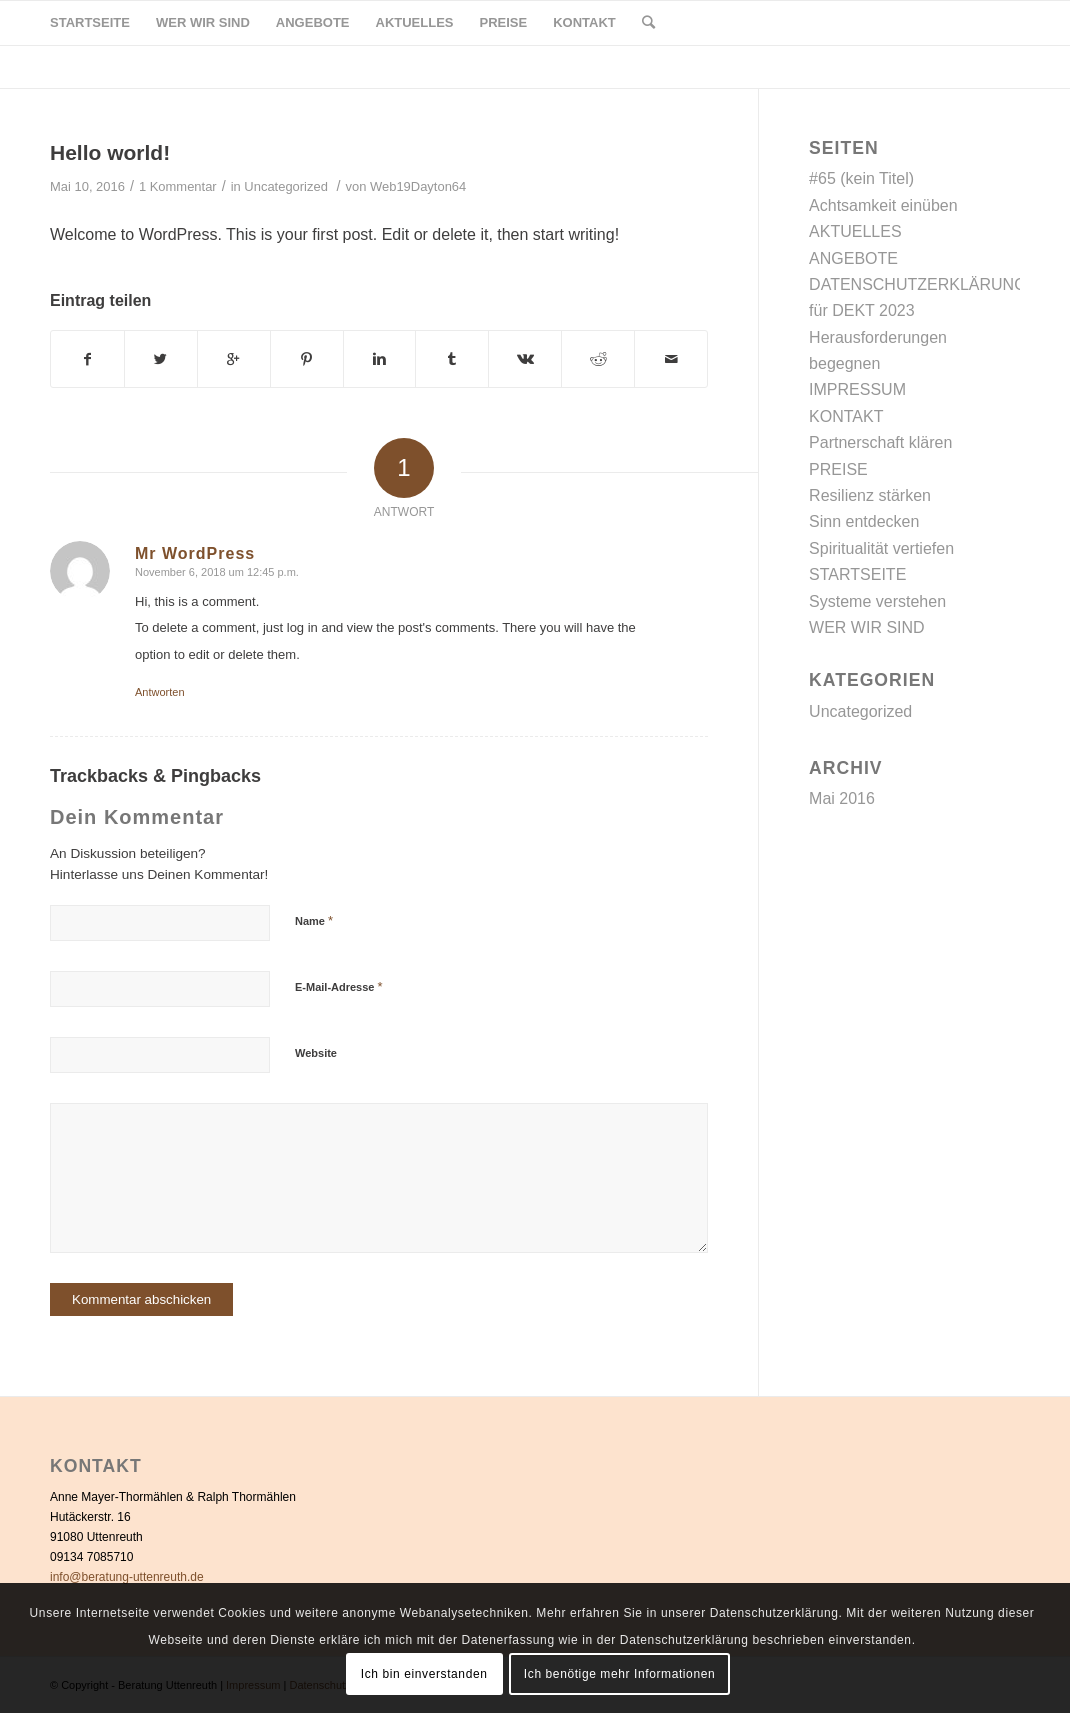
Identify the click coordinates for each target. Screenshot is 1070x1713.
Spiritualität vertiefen (881, 548)
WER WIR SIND (867, 627)
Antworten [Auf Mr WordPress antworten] (160, 692)
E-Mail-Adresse (339, 986)
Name (314, 920)
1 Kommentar (178, 186)
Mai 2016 (842, 798)
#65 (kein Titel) (861, 178)
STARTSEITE (857, 574)
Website (316, 1053)
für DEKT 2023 (862, 310)
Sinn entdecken (864, 521)
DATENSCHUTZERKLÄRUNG (918, 284)
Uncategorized (286, 186)
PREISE (838, 469)
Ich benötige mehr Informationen (619, 1674)
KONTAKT (846, 416)
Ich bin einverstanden (424, 1674)
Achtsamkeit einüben (883, 205)
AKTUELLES (855, 231)
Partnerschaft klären (880, 442)
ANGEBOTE (853, 258)
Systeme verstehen (877, 601)
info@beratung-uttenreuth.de (127, 1577)
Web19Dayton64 (418, 186)
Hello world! (110, 152)
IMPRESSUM (857, 389)
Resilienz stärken (870, 495)
